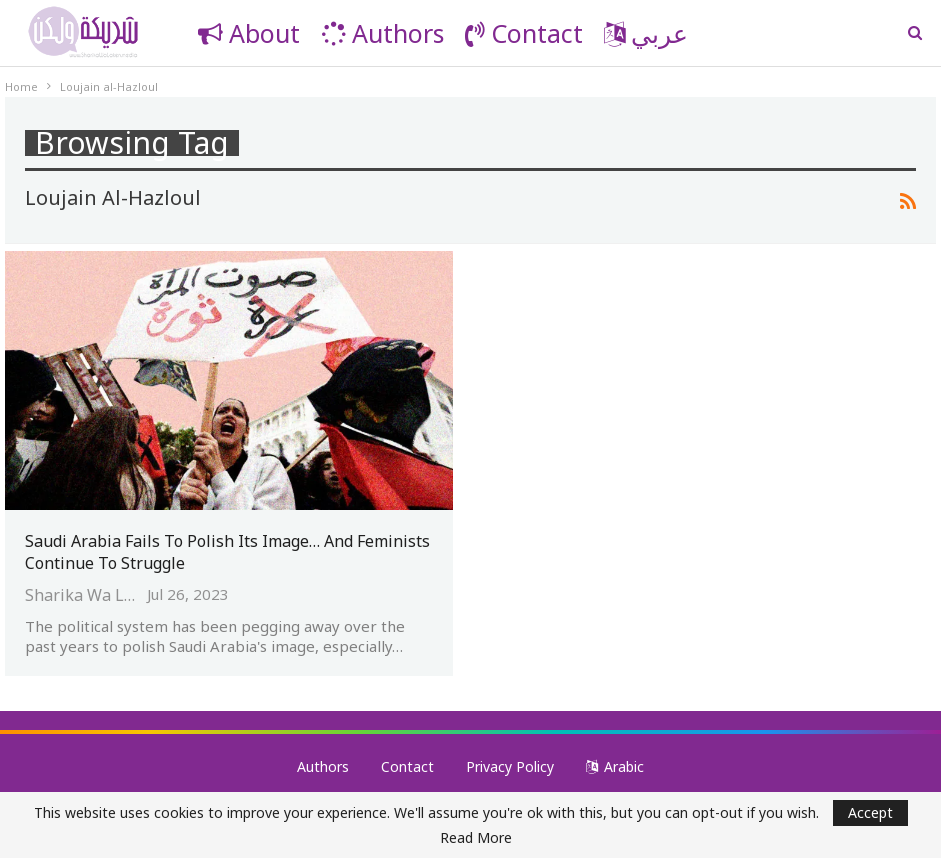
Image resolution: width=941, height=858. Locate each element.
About (249, 33)
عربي (646, 33)
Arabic (615, 766)
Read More (476, 838)
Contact (524, 33)
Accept (870, 812)
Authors (382, 33)
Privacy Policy (510, 766)
